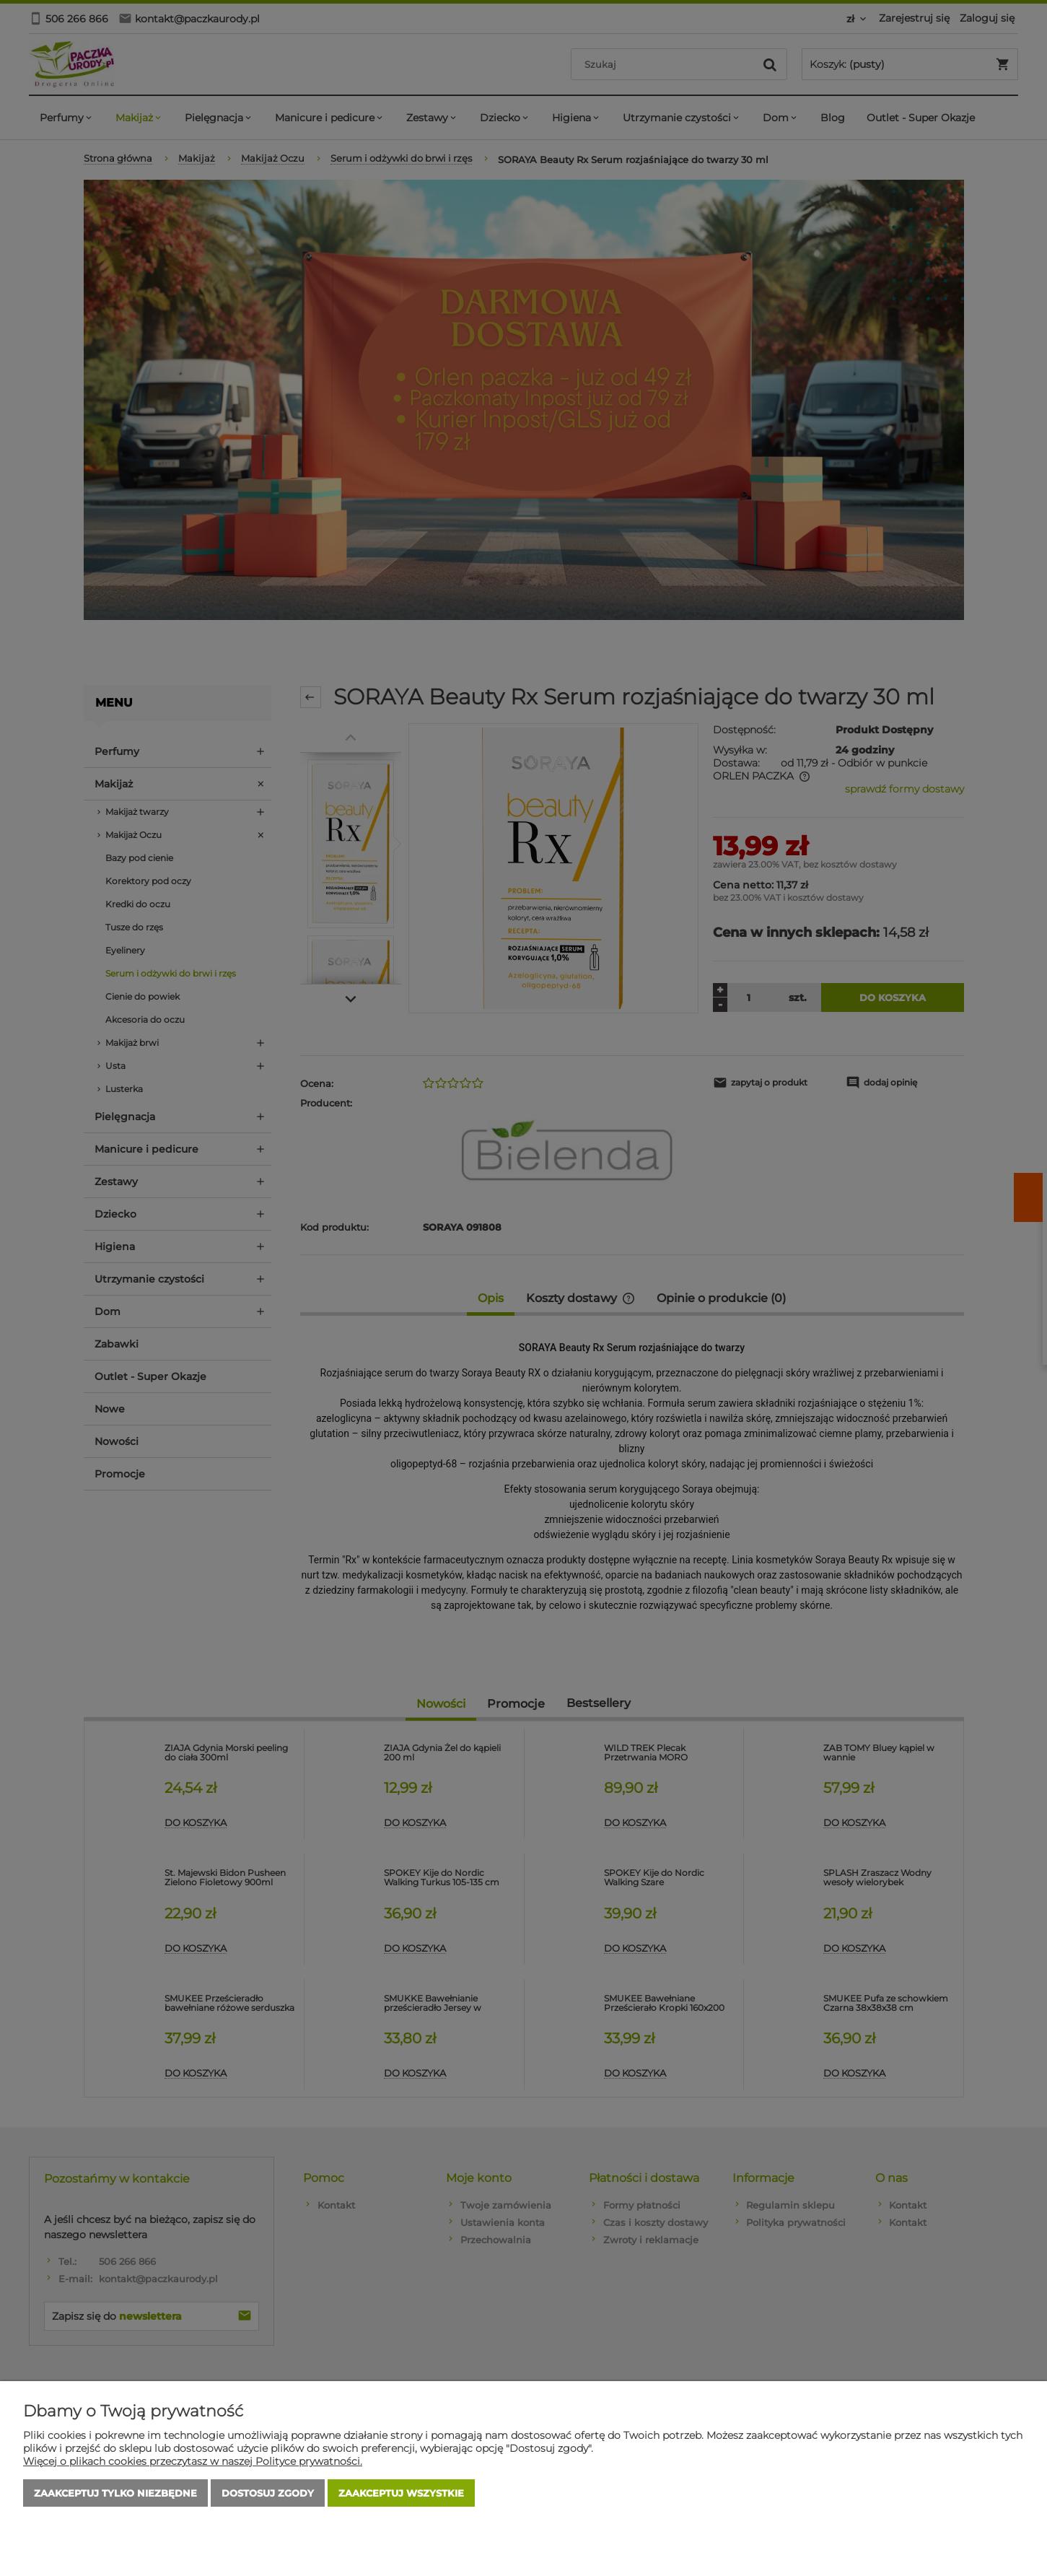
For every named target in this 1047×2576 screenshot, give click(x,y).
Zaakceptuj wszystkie (401, 2493)
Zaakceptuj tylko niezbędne (115, 2493)
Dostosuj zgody (268, 2493)
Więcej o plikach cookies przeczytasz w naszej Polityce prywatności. (192, 2461)
